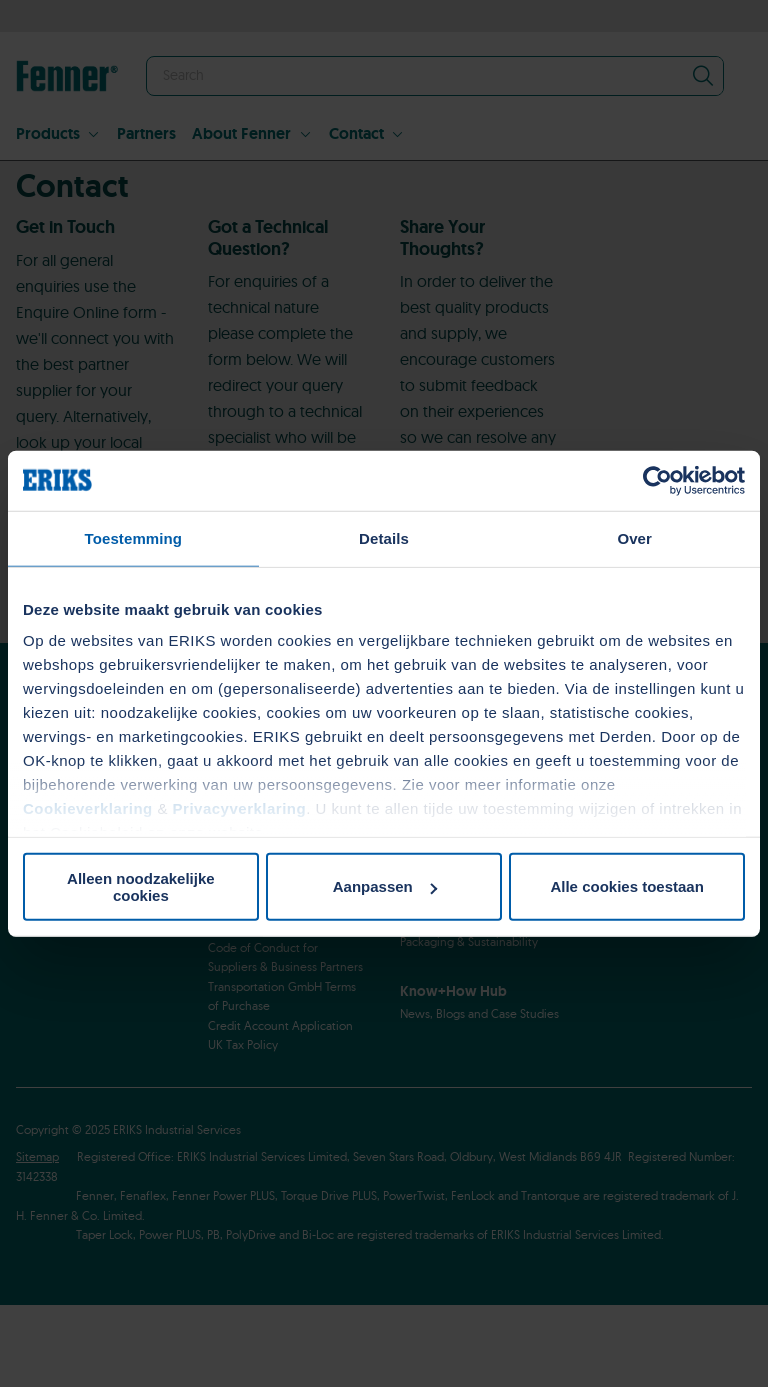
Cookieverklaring (88, 808)
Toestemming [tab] (134, 537)
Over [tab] (634, 537)
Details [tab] (384, 537)
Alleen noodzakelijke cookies (141, 886)
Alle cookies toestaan (626, 886)
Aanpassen (385, 886)
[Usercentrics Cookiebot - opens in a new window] (657, 480)
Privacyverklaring (240, 808)
